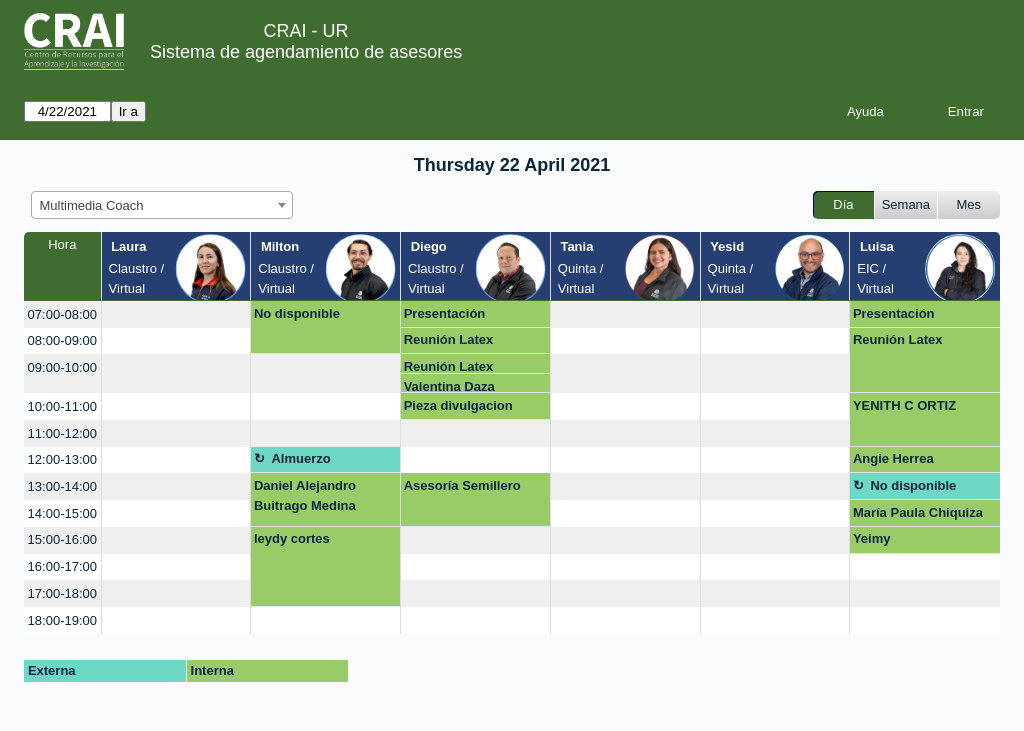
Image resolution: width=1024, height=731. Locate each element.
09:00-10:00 (62, 367)
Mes (969, 204)
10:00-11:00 (62, 406)
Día (843, 204)
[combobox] (162, 205)
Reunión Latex (449, 339)
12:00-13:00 (62, 459)
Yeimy (872, 538)
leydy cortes (292, 538)
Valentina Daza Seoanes (449, 386)
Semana (906, 204)
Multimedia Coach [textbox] (92, 205)
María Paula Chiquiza (918, 512)
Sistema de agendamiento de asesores (306, 52)
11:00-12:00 (62, 433)
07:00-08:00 (62, 314)
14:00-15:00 (62, 513)
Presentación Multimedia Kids (454, 317)
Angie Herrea (893, 458)
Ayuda (865, 111)
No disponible (297, 313)
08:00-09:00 (62, 340)
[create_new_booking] (176, 314)
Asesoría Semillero (462, 485)
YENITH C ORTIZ (904, 405)
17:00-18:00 (62, 593)
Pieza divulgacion (458, 405)
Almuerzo (300, 458)
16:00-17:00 (62, 566)
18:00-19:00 (62, 620)
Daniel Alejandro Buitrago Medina (305, 495)
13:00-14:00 (62, 486)
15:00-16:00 (62, 539)
